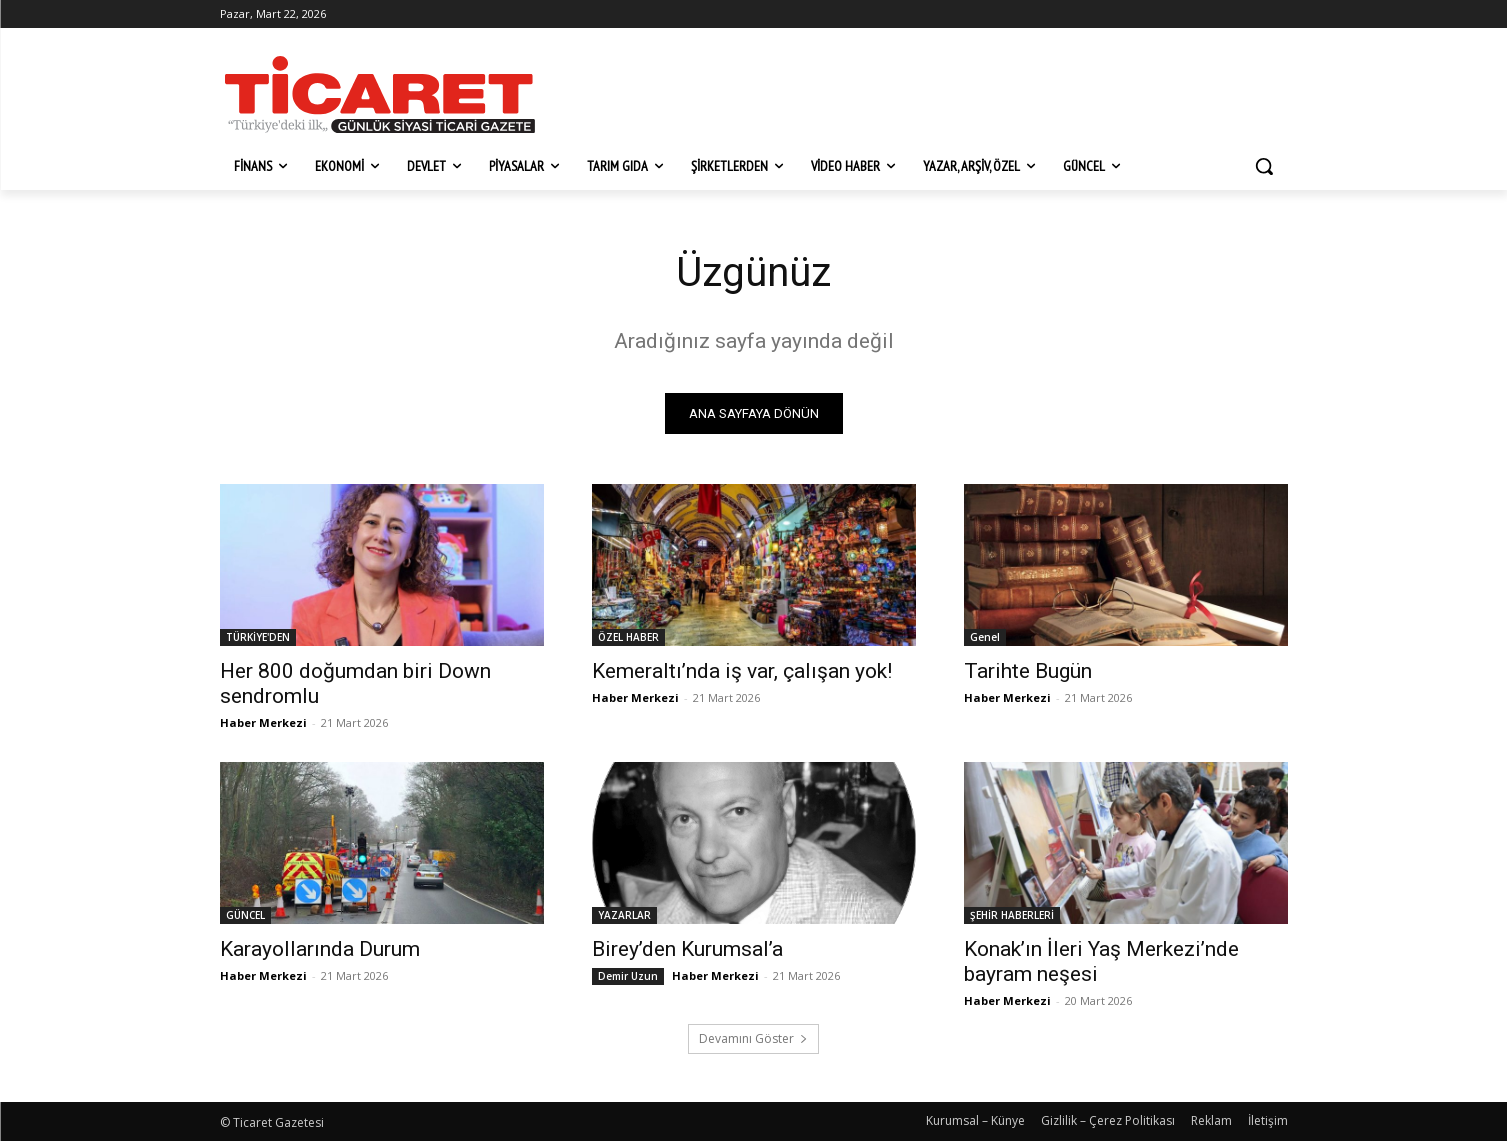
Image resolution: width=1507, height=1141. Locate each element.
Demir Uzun (628, 976)
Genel (985, 637)
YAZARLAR (624, 915)
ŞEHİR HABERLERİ (1012, 915)
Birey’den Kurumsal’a (687, 949)
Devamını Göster (753, 1038)
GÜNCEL (245, 915)
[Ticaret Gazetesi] (380, 94)
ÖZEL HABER (628, 637)
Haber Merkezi (263, 722)
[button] (1264, 166)
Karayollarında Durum (320, 949)
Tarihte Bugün (1028, 671)
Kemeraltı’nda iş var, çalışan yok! (742, 671)
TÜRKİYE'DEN (258, 637)
